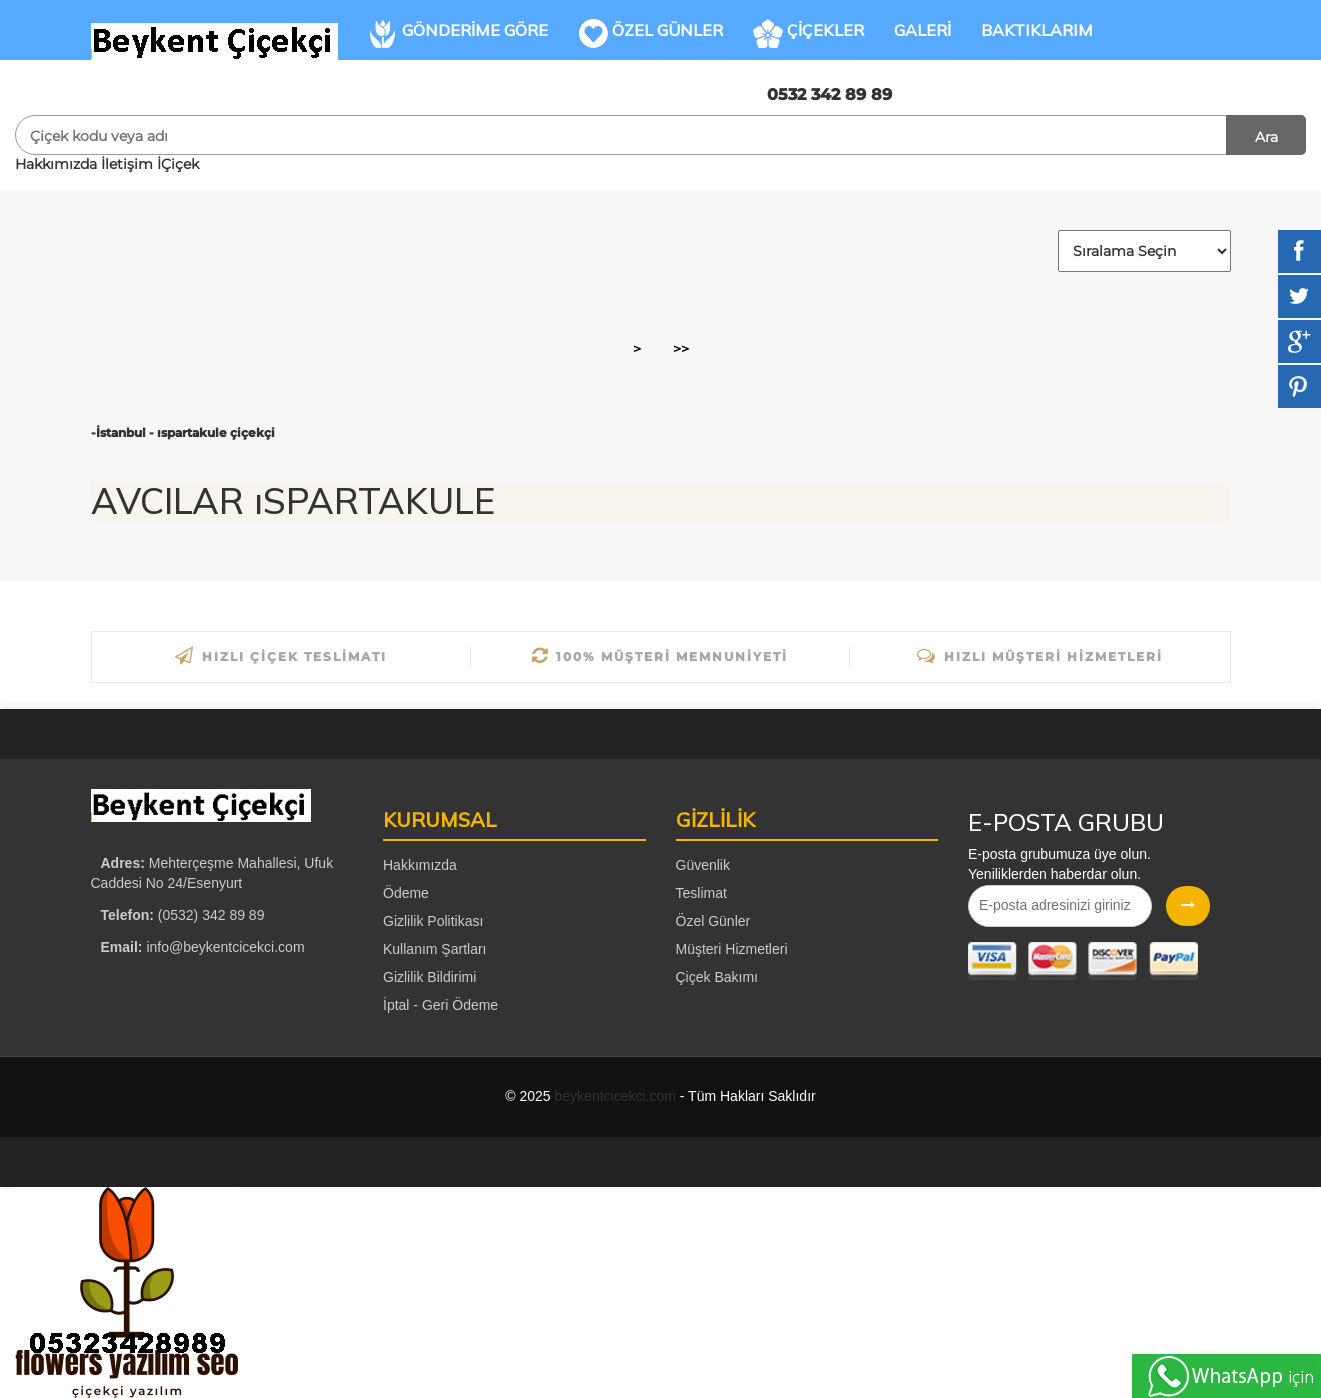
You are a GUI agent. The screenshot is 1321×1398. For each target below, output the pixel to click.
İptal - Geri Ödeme (440, 1005)
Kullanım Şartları (434, 949)
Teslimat (701, 893)
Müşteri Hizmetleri (732, 949)
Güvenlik (703, 865)
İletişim (127, 164)
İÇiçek (178, 164)
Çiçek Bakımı (717, 977)
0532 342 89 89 (829, 94)
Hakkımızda (56, 164)
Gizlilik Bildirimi (429, 977)
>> (681, 349)
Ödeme (406, 893)
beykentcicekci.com (615, 1096)
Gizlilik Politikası (433, 921)
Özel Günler (713, 921)
